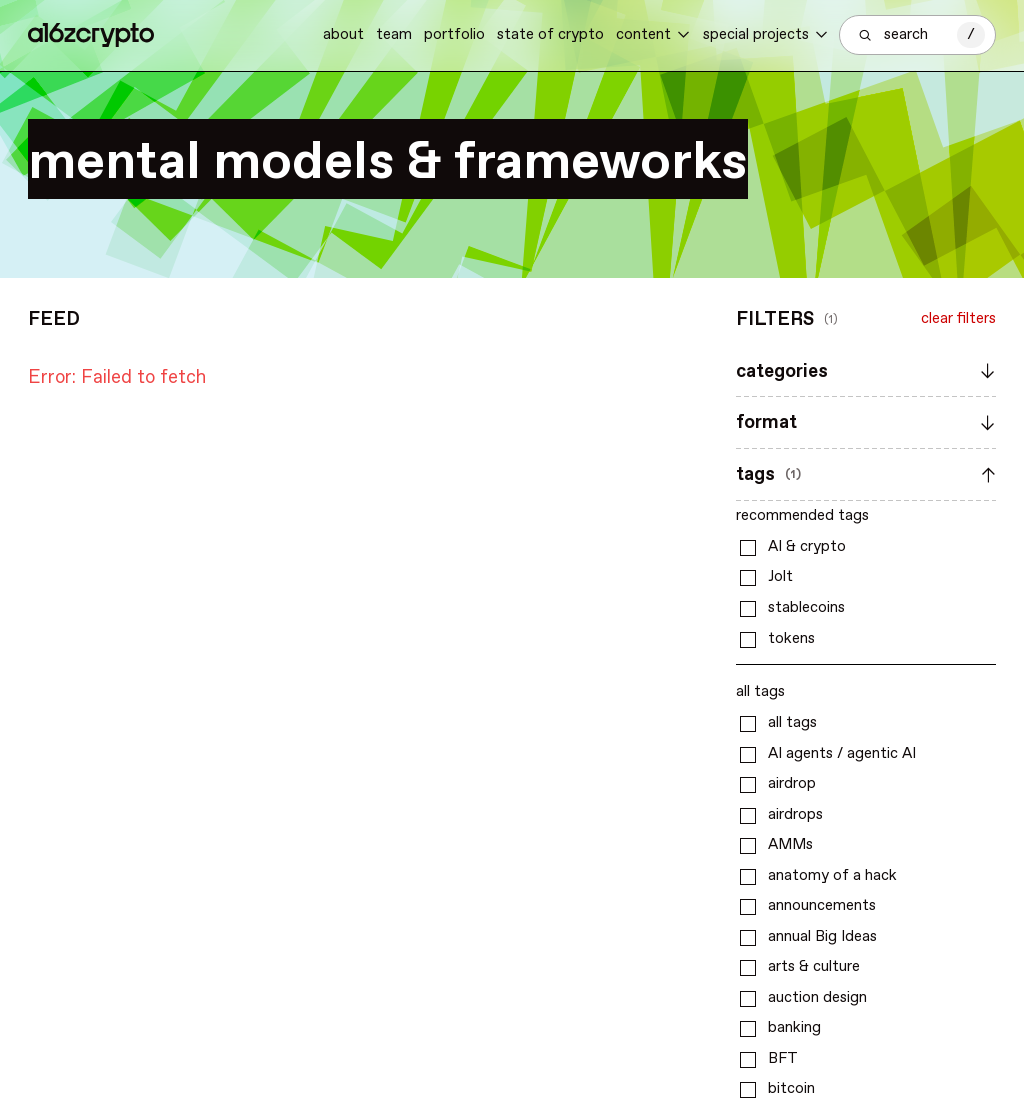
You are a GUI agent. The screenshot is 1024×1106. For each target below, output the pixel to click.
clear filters (958, 319)
